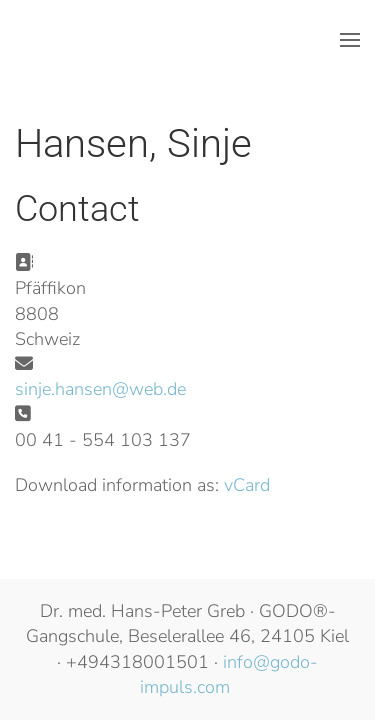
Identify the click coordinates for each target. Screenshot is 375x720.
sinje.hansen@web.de (100, 389)
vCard (247, 485)
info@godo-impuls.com (229, 674)
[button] (350, 40)
